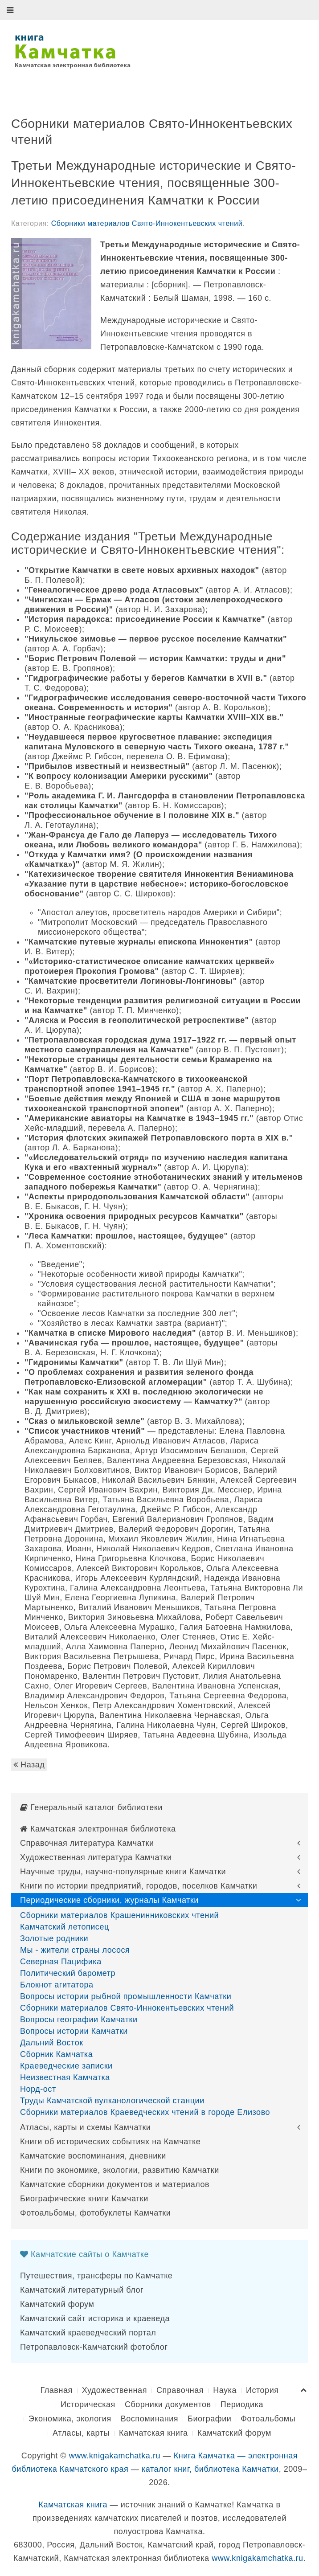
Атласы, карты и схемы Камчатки (85, 2127)
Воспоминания (149, 2418)
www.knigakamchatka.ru (114, 2455)
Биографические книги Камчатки (84, 2198)
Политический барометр (67, 1973)
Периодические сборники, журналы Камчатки (109, 1900)
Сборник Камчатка (56, 2054)
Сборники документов (168, 2404)
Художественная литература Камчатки (96, 1857)
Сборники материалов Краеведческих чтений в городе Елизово (145, 2112)
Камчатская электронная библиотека (98, 1828)
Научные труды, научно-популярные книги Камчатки (123, 1871)
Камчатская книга (153, 2433)
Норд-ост (38, 2089)
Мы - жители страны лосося (75, 1950)
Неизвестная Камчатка (65, 2077)
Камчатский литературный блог (81, 2290)
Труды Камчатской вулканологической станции (112, 2100)
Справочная (180, 2390)
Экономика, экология (70, 2418)
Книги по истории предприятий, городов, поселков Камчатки (138, 1885)
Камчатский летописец (64, 1926)
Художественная (114, 2390)
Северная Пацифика (61, 1961)
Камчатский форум (57, 2304)
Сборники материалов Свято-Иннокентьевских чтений (147, 223)
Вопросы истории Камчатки (74, 2031)
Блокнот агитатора (57, 1984)
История (262, 2390)
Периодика (242, 2404)
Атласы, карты (81, 2433)
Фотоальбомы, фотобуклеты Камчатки (95, 2212)
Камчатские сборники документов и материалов (114, 2184)
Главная (56, 2390)
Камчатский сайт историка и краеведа (95, 2318)
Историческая (88, 2404)
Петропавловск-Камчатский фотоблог (94, 2347)
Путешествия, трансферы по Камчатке (96, 2275)
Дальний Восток (51, 2042)
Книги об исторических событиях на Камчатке (110, 2141)
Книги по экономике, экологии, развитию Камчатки (119, 2170)
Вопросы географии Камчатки (79, 2019)
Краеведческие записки (66, 2065)
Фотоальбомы (268, 2418)
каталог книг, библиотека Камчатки (210, 2469)
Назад (29, 1764)
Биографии (209, 2418)
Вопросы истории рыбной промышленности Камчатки (125, 1996)
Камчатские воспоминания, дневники (93, 2155)
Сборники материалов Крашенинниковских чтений (119, 1915)
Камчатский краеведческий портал (88, 2332)
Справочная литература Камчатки (87, 1843)
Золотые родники (54, 1938)
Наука (225, 2390)
